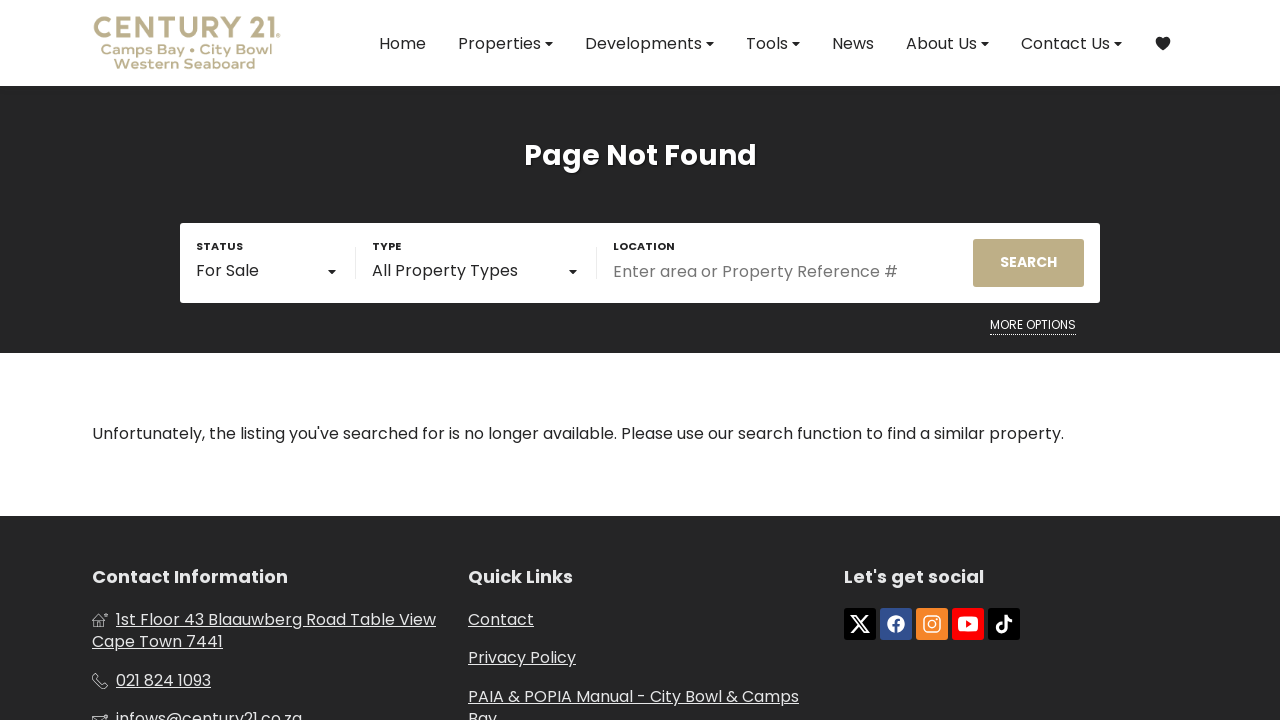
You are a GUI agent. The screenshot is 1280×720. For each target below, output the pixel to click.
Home (402, 43)
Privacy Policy (522, 658)
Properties (505, 43)
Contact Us (1071, 43)
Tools (773, 43)
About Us (947, 43)
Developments (649, 43)
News (853, 43)
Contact (501, 620)
